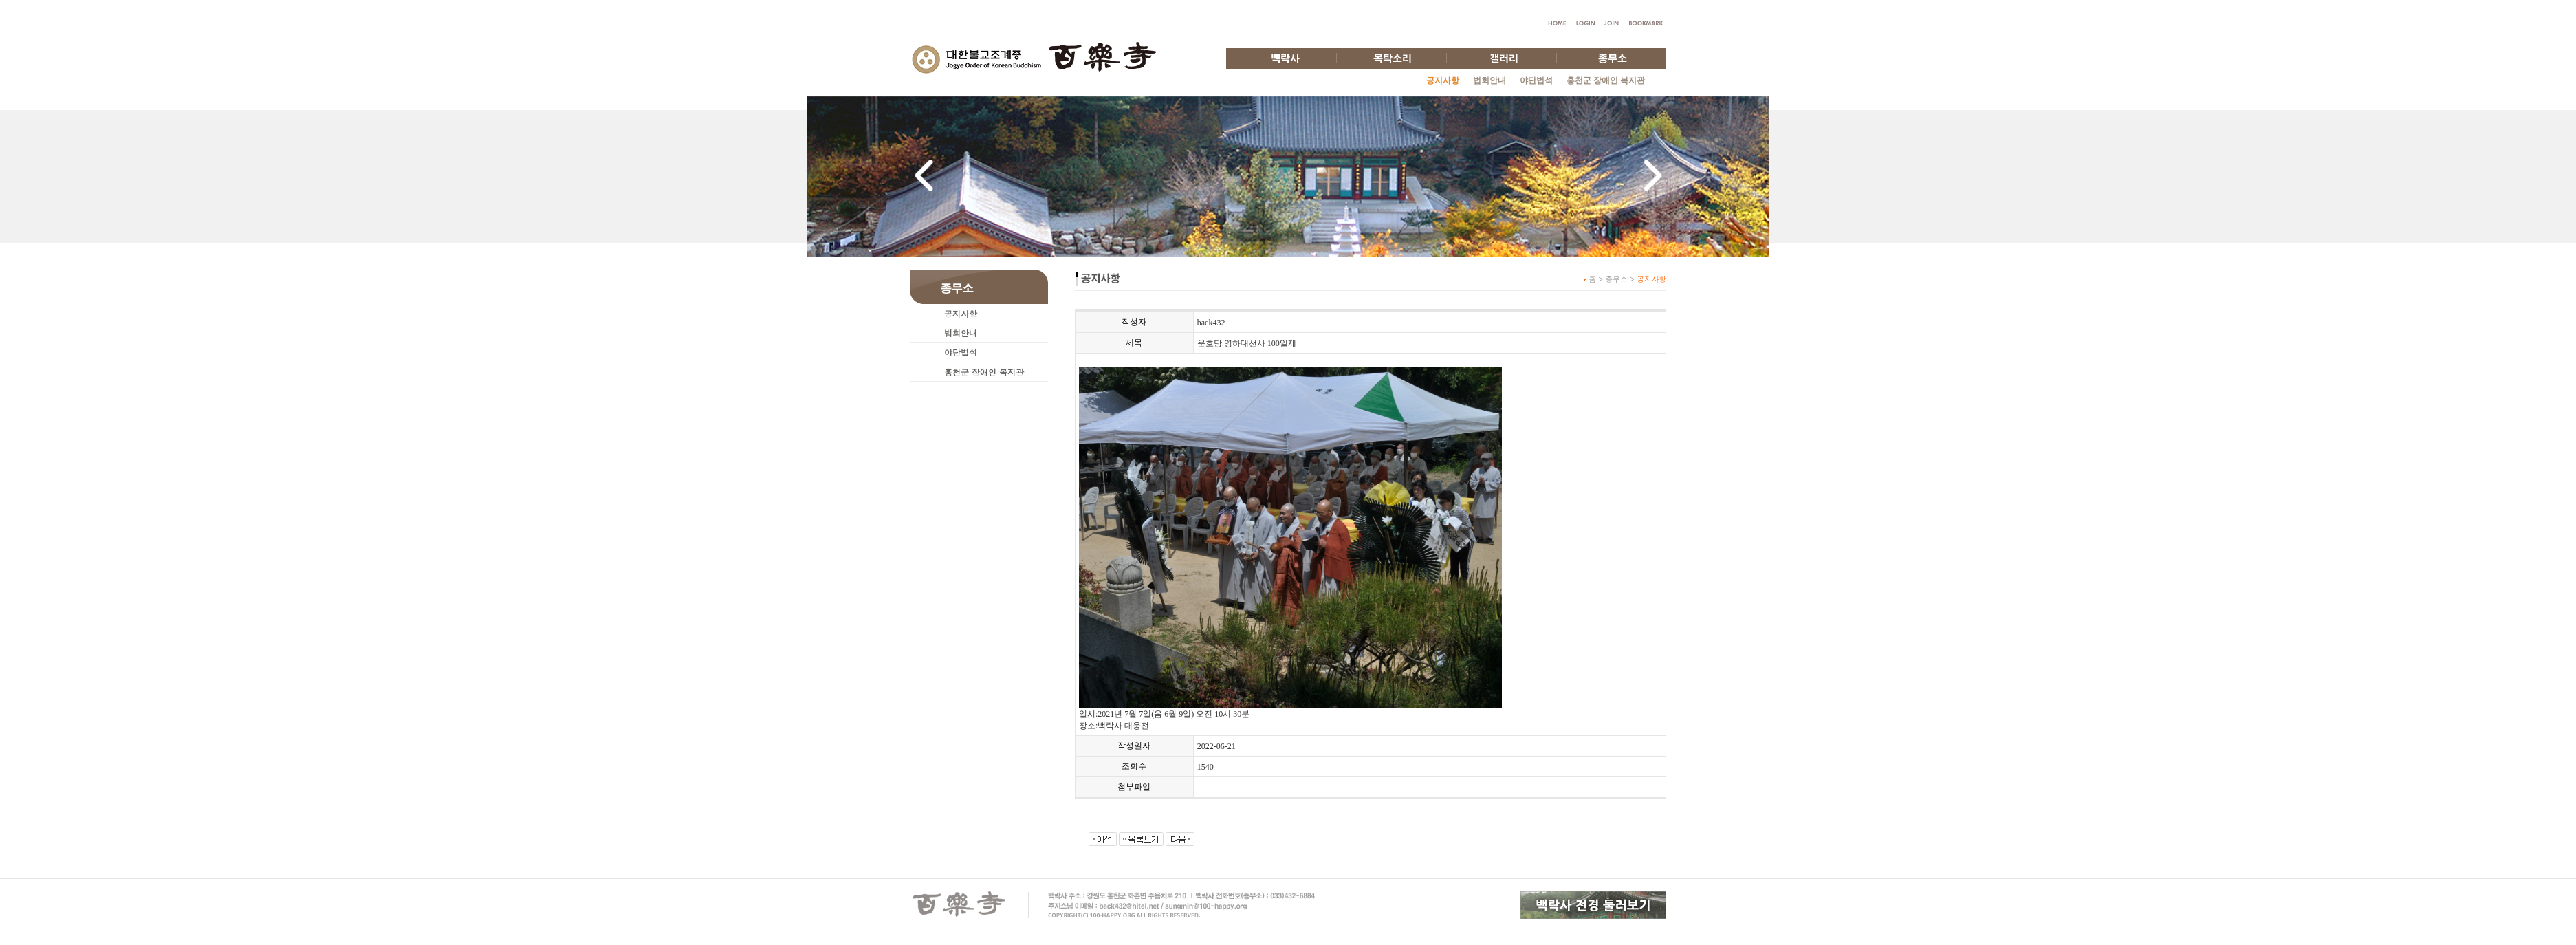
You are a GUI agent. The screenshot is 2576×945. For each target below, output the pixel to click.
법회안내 (1489, 80)
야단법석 (1536, 80)
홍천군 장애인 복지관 (1606, 80)
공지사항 (960, 313)
